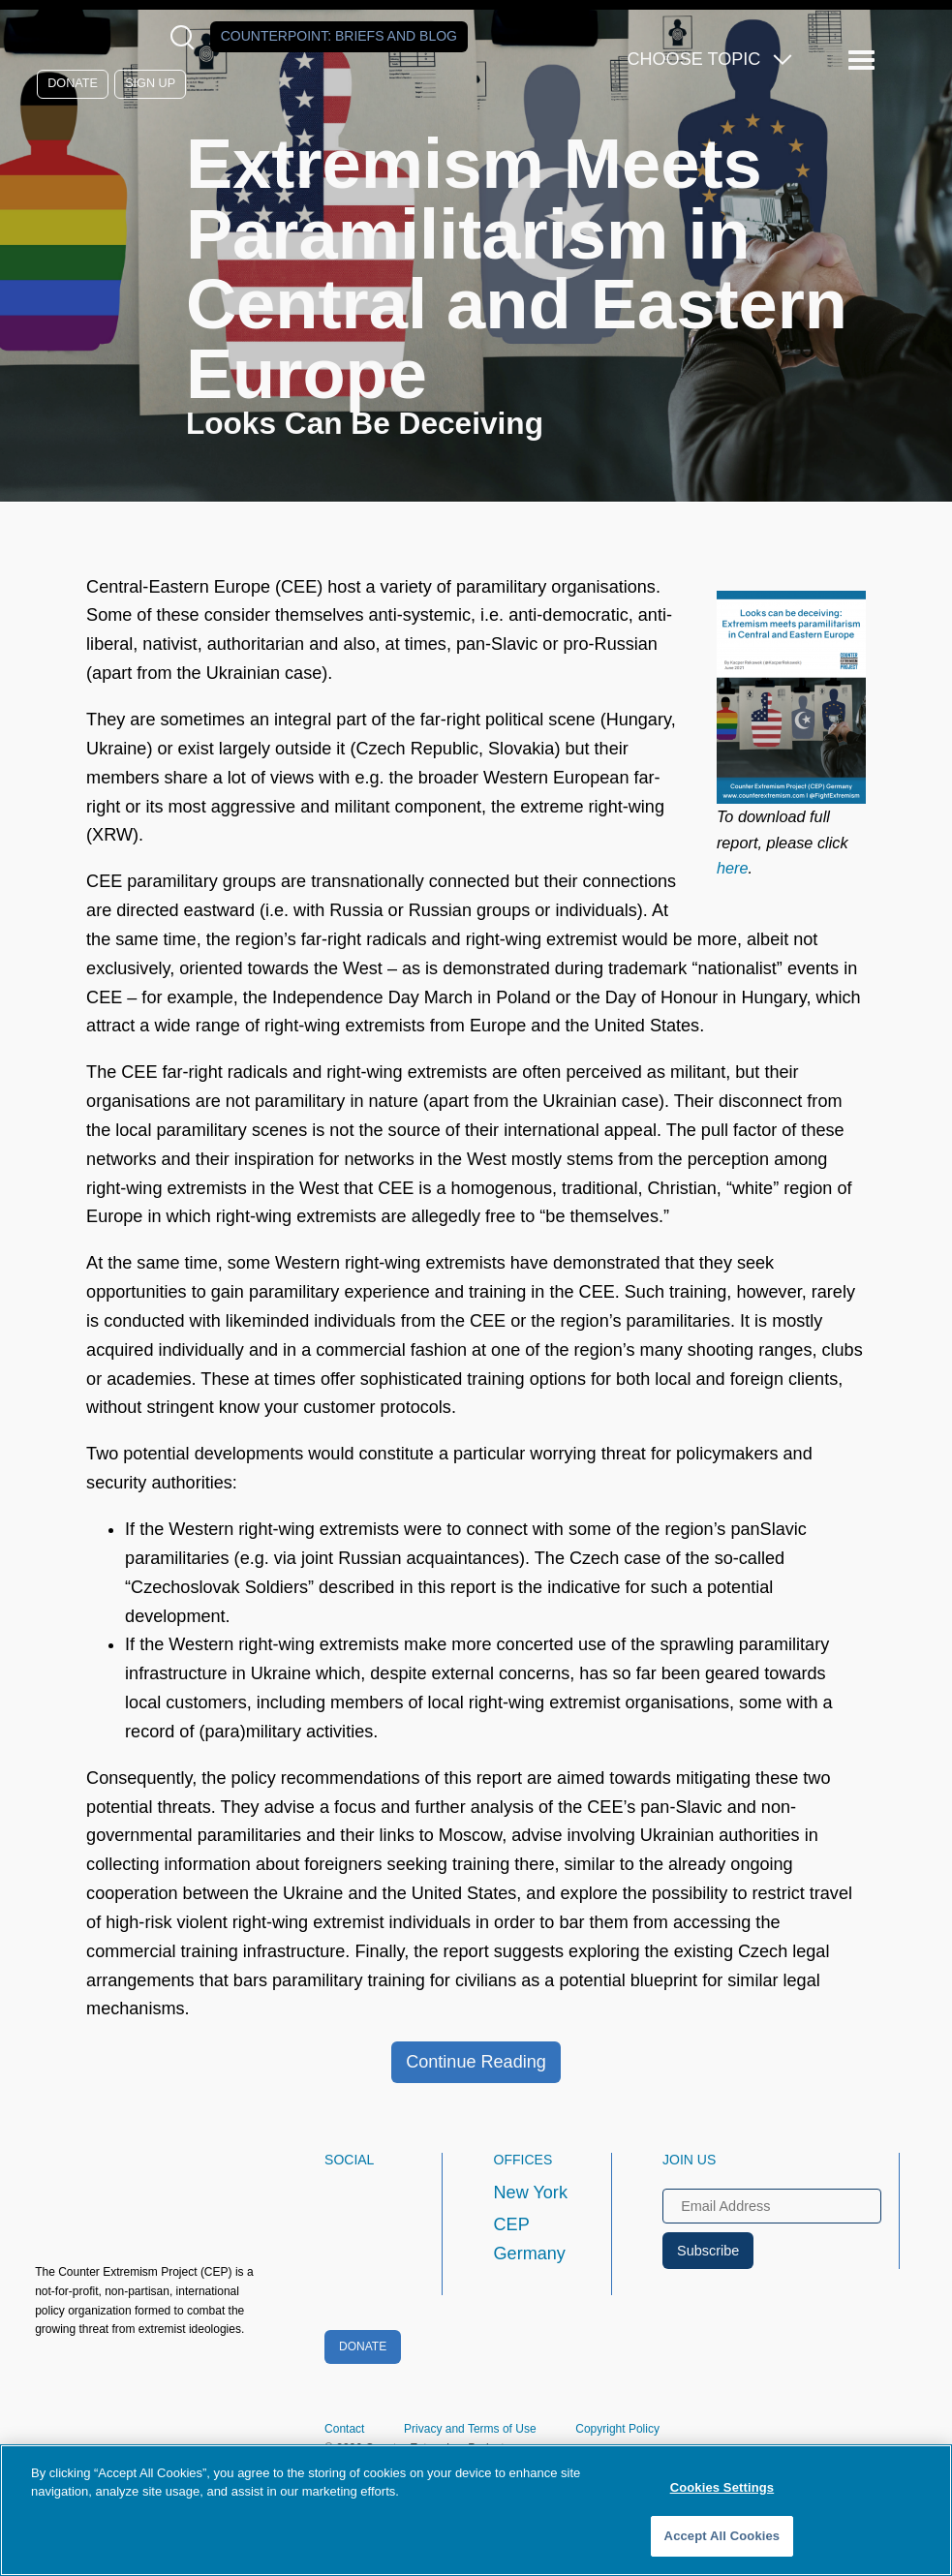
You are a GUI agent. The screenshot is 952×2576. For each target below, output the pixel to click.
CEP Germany (530, 2239)
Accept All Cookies (722, 2536)
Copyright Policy (617, 2429)
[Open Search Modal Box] (186, 37)
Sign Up (150, 83)
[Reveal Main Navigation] (864, 60)
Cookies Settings (722, 2487)
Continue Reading (476, 2061)
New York (531, 2192)
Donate (72, 83)
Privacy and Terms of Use (470, 2429)
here (733, 867)
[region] (476, 2510)
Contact (344, 2429)
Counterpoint (339, 36)
